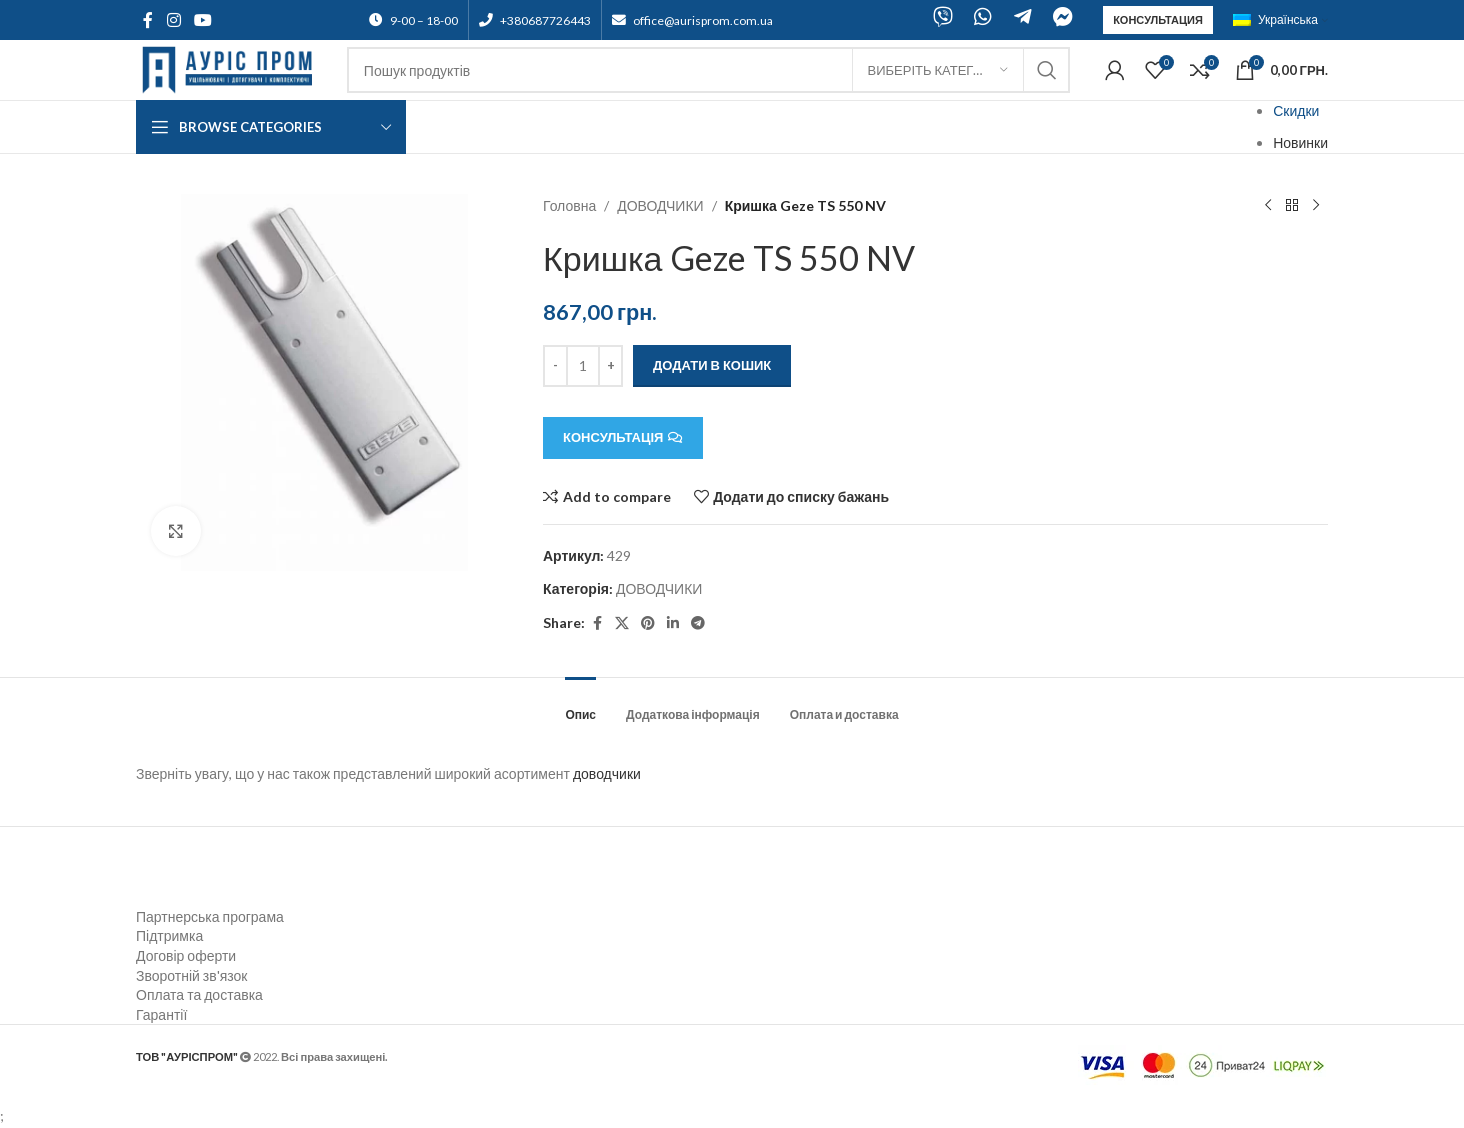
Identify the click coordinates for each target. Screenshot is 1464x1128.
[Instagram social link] (173, 20)
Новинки (1300, 142)
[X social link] (622, 623)
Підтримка (169, 935)
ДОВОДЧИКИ (661, 205)
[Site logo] (231, 68)
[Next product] (1316, 206)
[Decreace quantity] (555, 366)
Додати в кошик (712, 365)
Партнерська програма (210, 916)
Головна (569, 205)
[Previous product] (1268, 206)
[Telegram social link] (698, 623)
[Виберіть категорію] (938, 70)
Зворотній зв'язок (191, 975)
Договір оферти (186, 955)
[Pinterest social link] (648, 623)
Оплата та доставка (199, 994)
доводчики (607, 773)
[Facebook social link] (148, 20)
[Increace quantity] (610, 366)
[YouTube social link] (202, 20)
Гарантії (161, 1014)
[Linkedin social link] (673, 623)
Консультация (1158, 19)
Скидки (1296, 110)
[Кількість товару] (583, 366)
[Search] (708, 70)
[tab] (580, 705)
